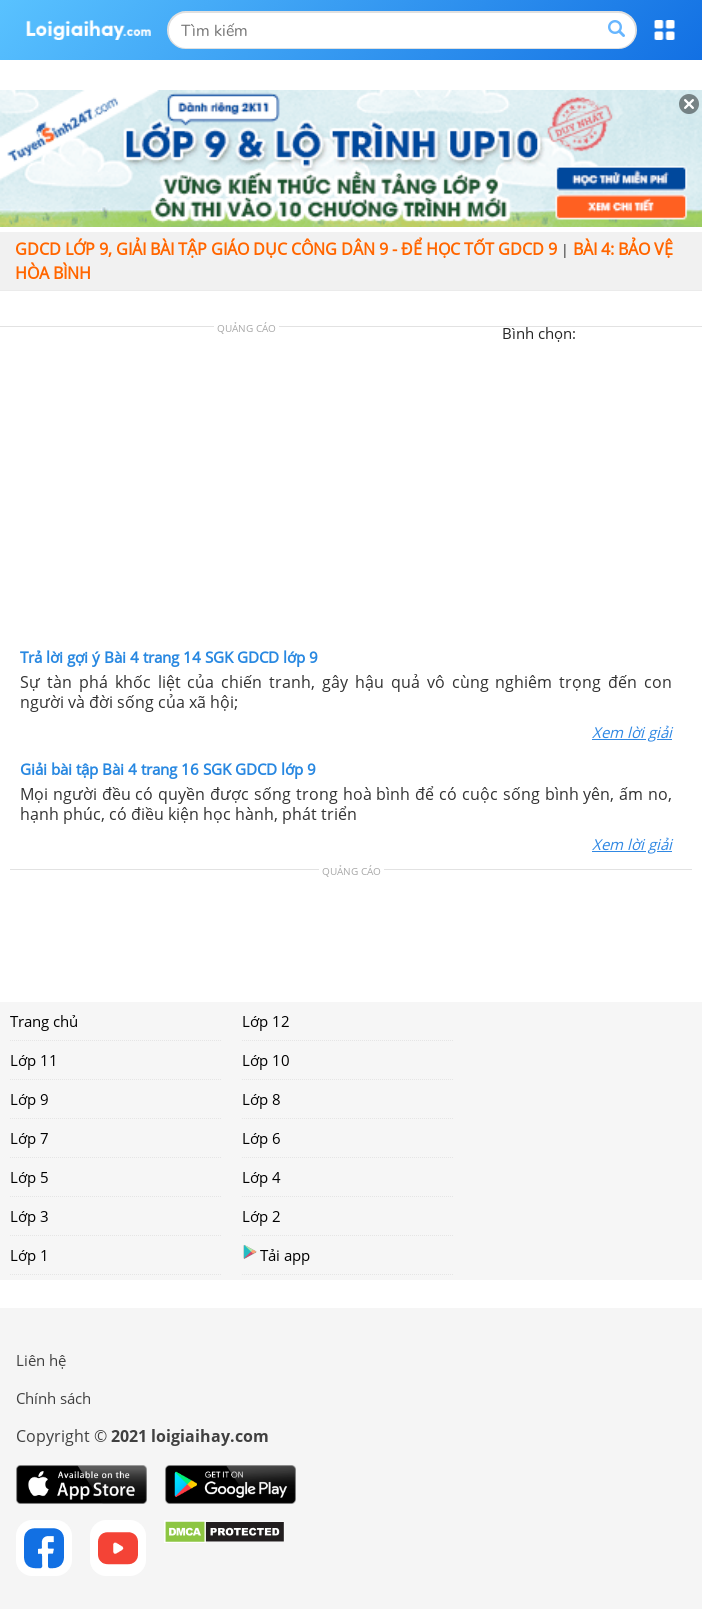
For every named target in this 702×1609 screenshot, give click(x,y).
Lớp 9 (29, 1099)
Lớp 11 (34, 1060)
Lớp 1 (29, 1255)
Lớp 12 (266, 1021)
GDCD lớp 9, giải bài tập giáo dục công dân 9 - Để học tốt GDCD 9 (286, 249)
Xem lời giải (632, 732)
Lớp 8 (261, 1099)
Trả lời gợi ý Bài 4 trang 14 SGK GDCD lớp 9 (169, 657)
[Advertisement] (351, 492)
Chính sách (53, 1398)
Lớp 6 (261, 1138)
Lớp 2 (261, 1216)
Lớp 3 (29, 1216)
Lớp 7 (29, 1138)
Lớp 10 (266, 1060)
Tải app (276, 1254)
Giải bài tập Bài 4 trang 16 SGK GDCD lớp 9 (168, 769)
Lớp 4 (261, 1177)
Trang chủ (44, 1021)
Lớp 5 (29, 1177)
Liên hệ (41, 1360)
